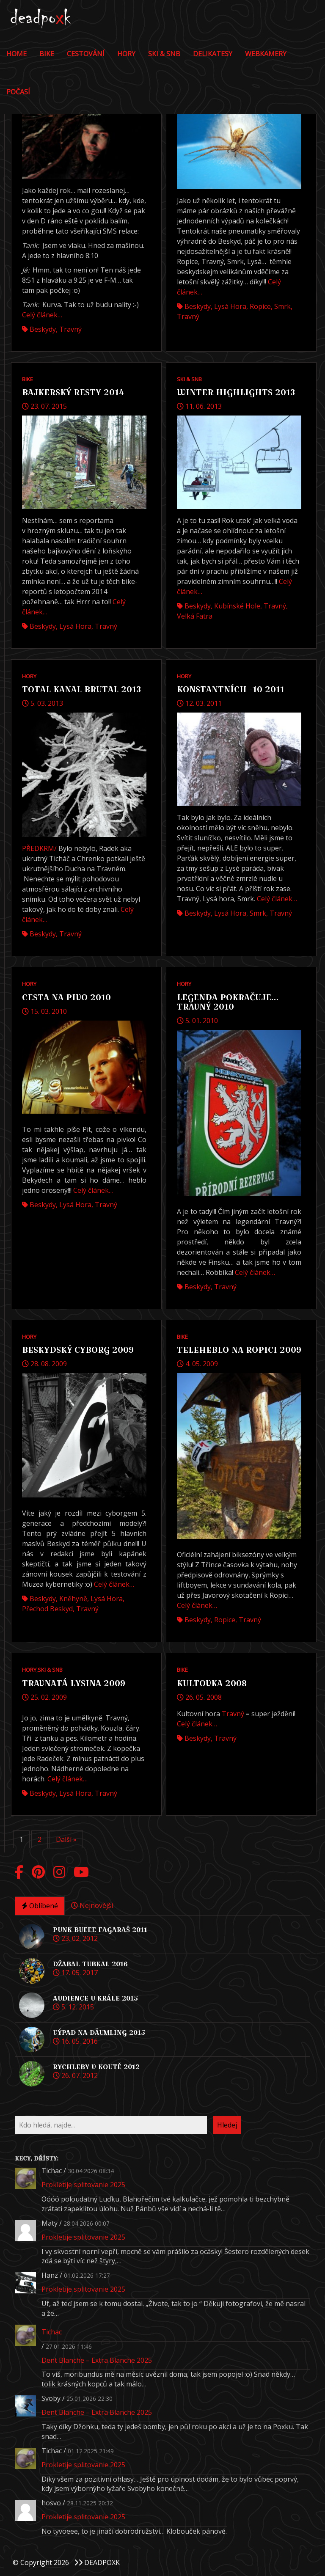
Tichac (51, 2332)
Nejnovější (92, 1905)
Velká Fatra (194, 616)
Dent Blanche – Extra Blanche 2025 (96, 2360)
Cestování (86, 53)
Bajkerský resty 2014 (73, 392)
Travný (70, 329)
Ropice (260, 306)
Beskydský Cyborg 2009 (78, 1350)
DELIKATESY (212, 53)
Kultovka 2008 (212, 1683)
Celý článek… (42, 314)
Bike (46, 53)
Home (16, 53)
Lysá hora (230, 306)
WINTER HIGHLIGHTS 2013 (236, 392)
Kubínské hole (237, 606)
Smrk (282, 306)
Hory (126, 53)
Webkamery (265, 53)
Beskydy (43, 329)
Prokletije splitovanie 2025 (83, 2184)
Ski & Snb (164, 53)
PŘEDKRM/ (39, 848)
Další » (66, 1839)
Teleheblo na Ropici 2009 (239, 1350)
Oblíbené (40, 1905)
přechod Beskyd (47, 1608)
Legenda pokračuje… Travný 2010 (227, 1002)
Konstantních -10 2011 (230, 689)
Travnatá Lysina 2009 (73, 1683)
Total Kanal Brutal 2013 (81, 689)
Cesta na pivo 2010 (66, 997)
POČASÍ (18, 91)
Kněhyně (73, 1598)
